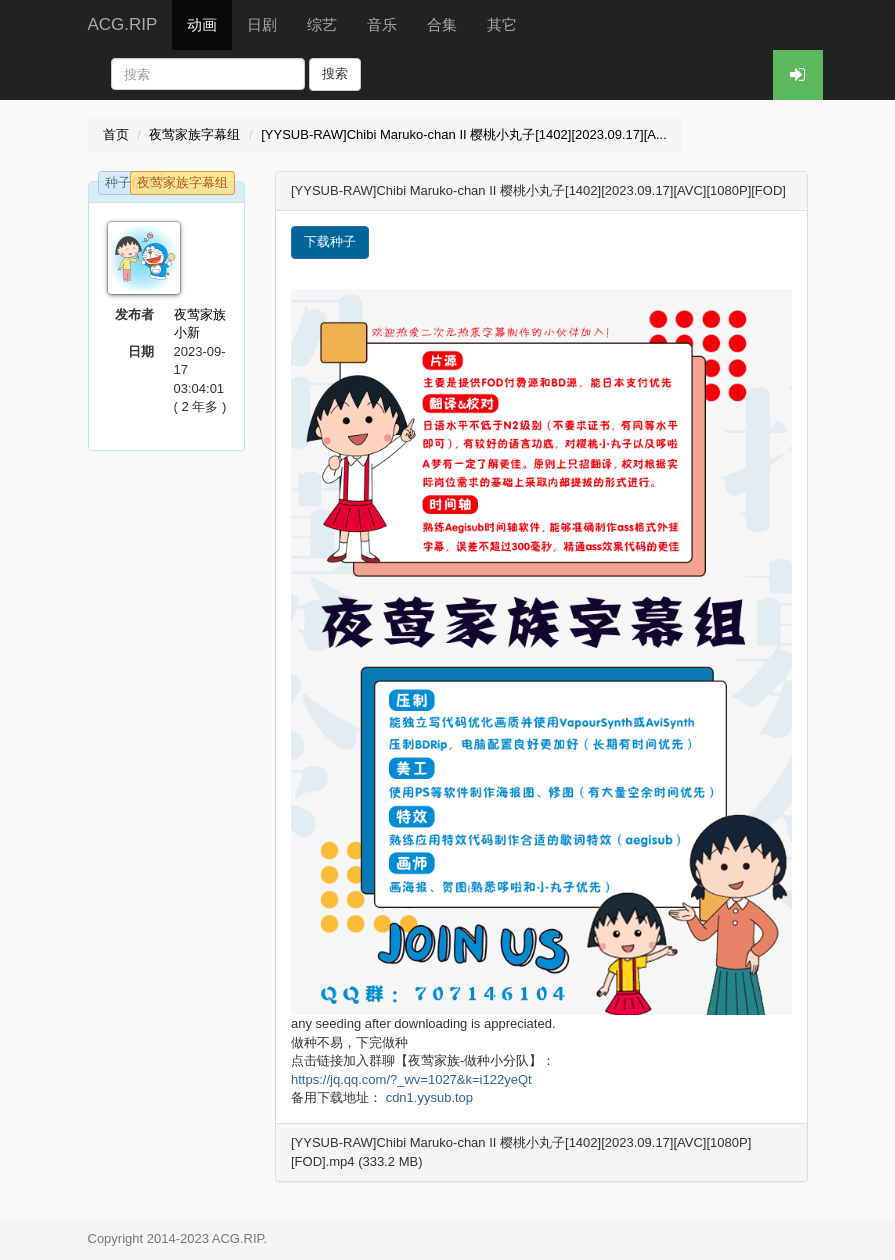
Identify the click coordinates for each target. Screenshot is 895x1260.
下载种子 (330, 241)
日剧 (262, 24)
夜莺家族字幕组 (194, 134)
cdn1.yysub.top (429, 1097)
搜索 (335, 73)
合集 (442, 24)
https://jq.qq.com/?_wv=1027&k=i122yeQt (411, 1079)
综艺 (322, 24)
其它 (502, 24)
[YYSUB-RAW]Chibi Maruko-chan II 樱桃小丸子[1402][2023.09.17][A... (464, 134)
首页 (116, 134)
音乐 (382, 24)
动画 (202, 24)
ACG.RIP (123, 24)
